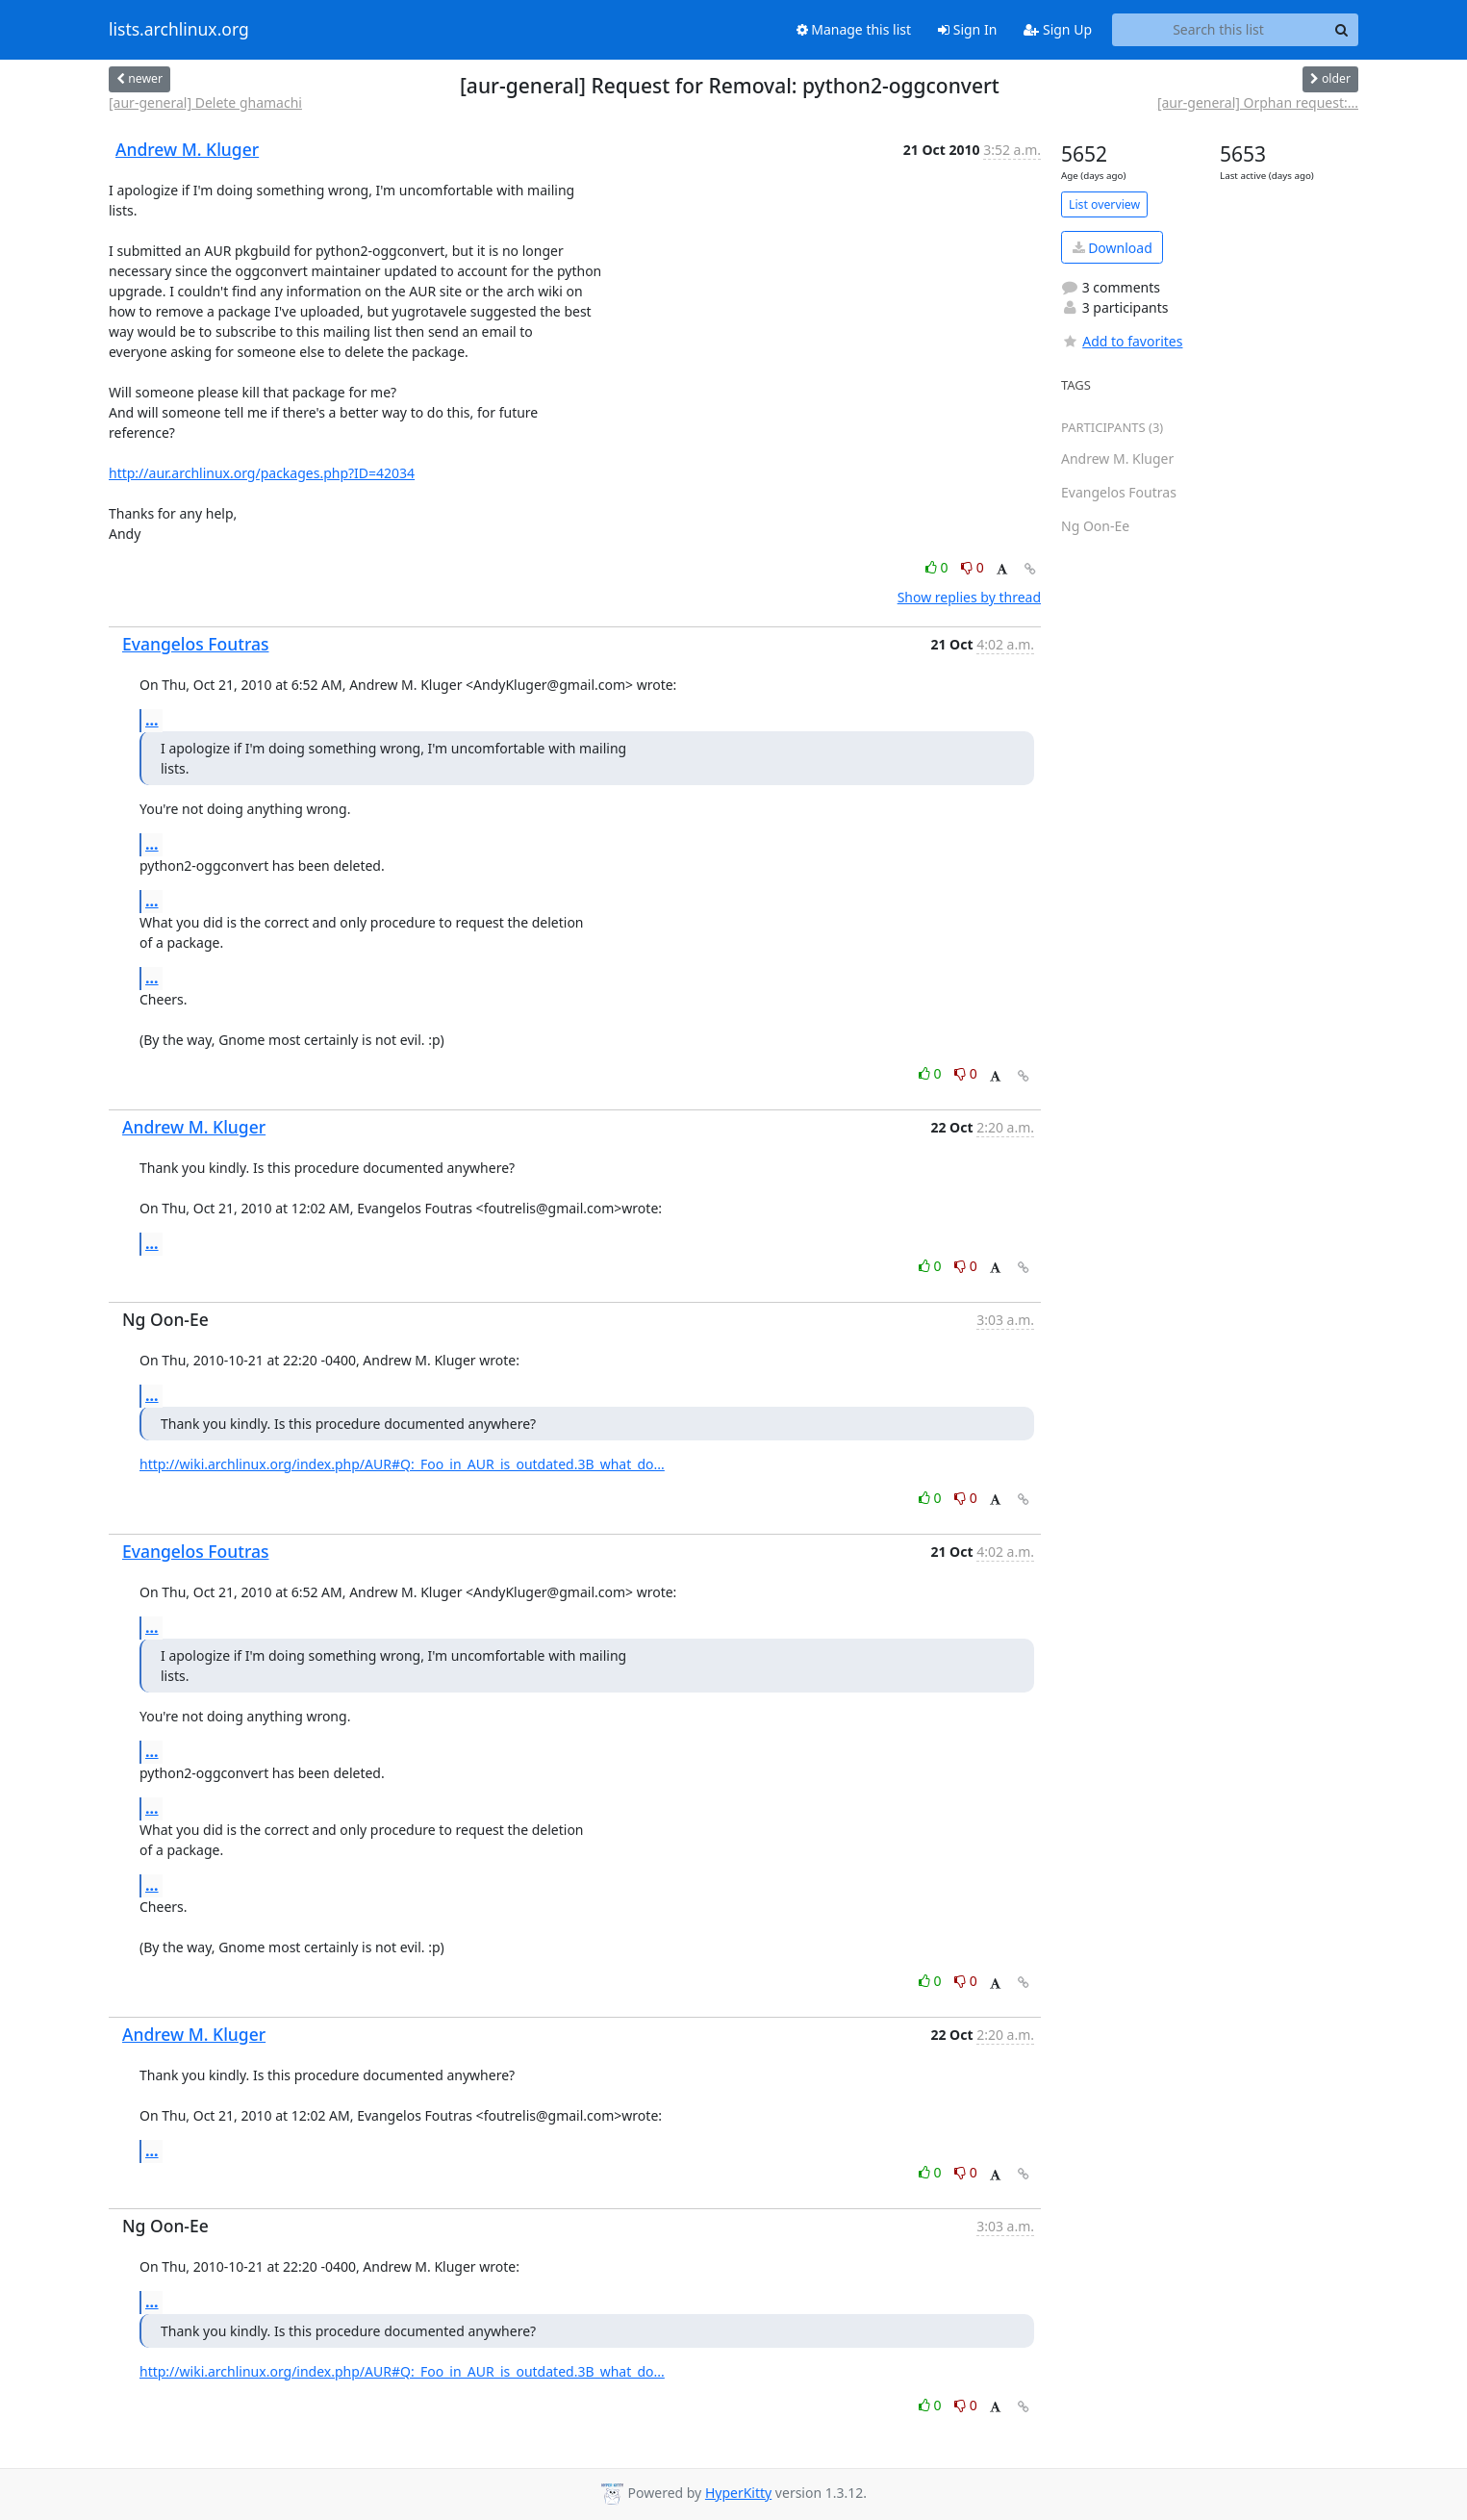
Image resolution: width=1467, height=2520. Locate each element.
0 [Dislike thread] (972, 567)
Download (1112, 248)
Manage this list (854, 29)
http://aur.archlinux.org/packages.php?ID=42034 (262, 473)
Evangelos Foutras (195, 643)
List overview (1104, 204)
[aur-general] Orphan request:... (1257, 102)
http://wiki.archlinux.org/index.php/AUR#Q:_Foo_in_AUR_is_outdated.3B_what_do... (402, 1464)
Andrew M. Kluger (187, 149)
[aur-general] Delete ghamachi (205, 102)
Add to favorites (1121, 341)
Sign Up (1058, 29)
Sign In (967, 29)
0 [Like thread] (938, 567)
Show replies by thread (969, 597)
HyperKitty (738, 2492)
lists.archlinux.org (179, 29)
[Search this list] (1218, 29)
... (152, 719)
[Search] (1341, 29)
